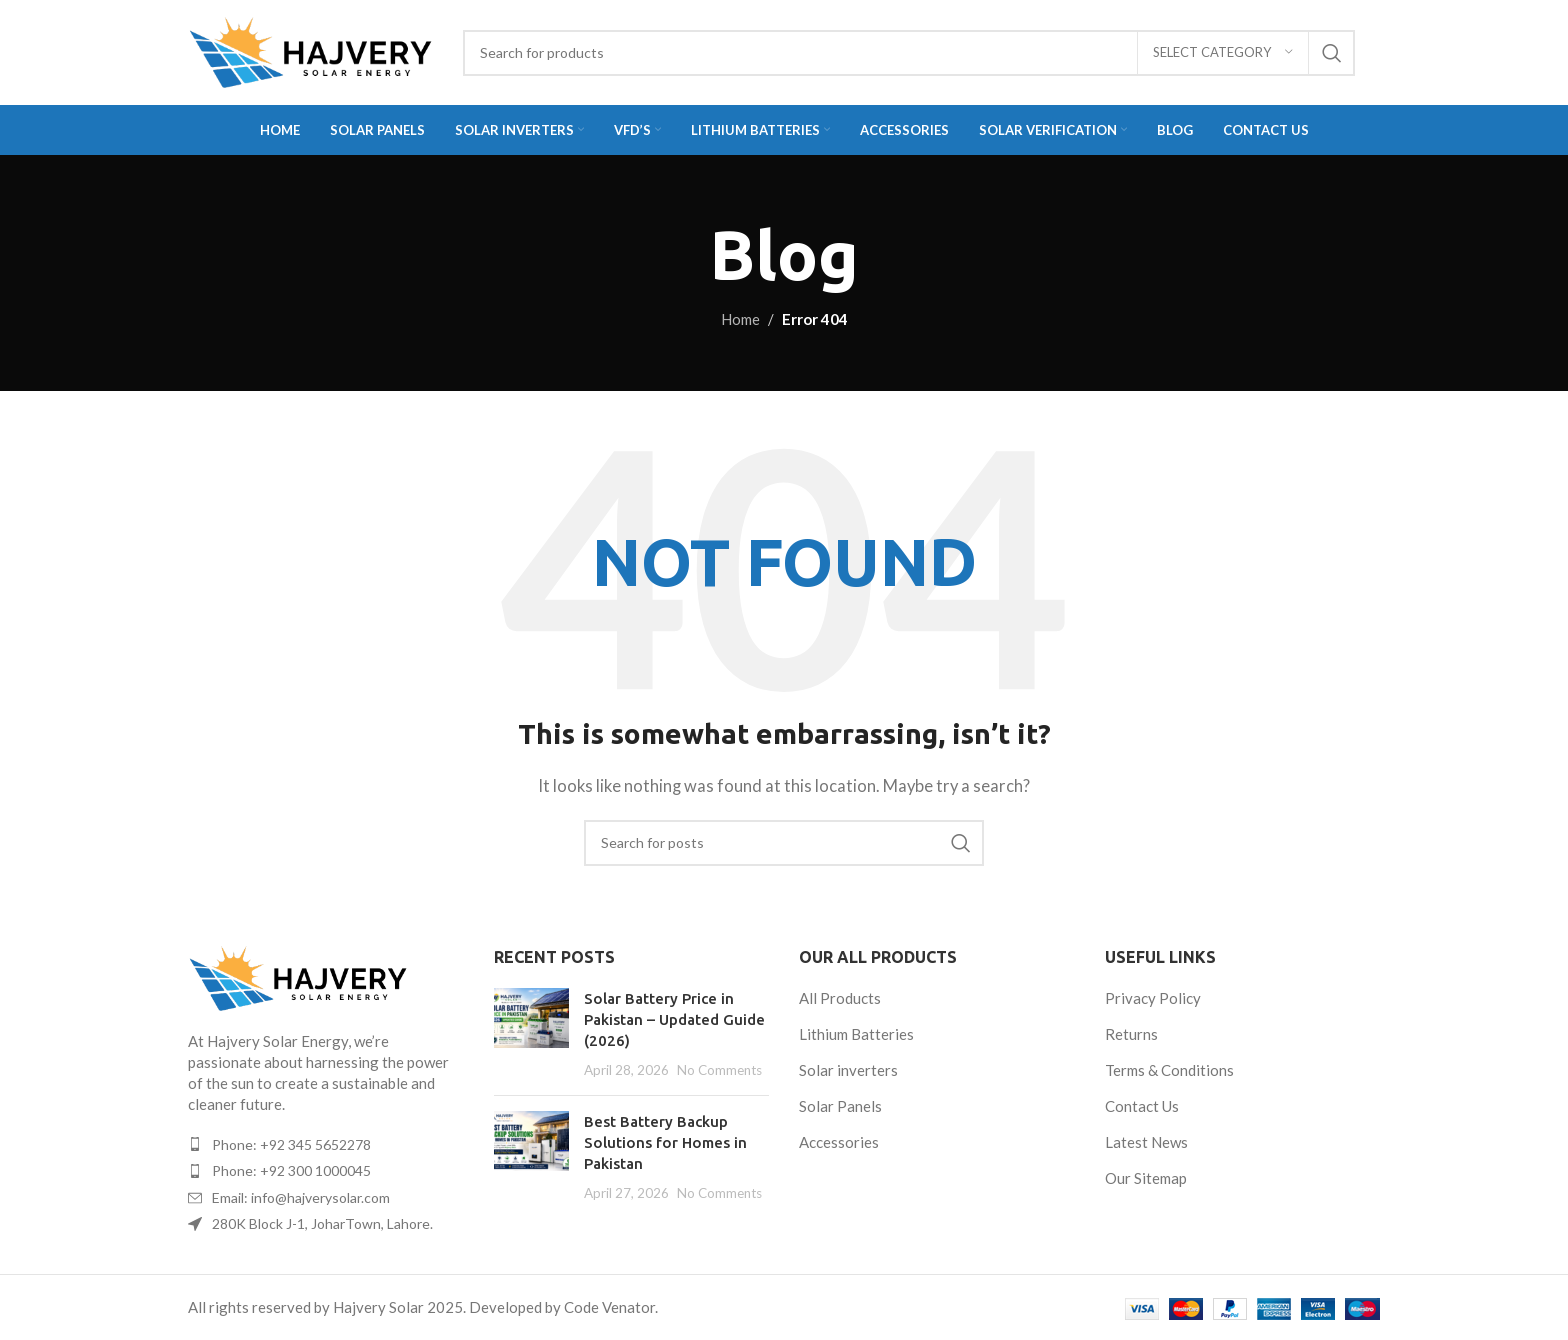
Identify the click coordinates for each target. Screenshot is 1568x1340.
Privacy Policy (1153, 998)
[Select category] (1223, 53)
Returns (1131, 1034)
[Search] (909, 53)
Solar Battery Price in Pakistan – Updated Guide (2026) (674, 1019)
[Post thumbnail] (531, 1034)
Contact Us (1142, 1106)
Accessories (839, 1142)
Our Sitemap (1146, 1178)
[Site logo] (310, 50)
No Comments (719, 1070)
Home (740, 319)
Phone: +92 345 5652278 (291, 1144)
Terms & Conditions (1169, 1070)
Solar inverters (848, 1070)
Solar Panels (840, 1106)
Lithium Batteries (856, 1034)
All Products (840, 998)
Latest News (1146, 1142)
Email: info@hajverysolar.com (301, 1197)
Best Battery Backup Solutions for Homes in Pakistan (665, 1142)
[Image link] (298, 976)
